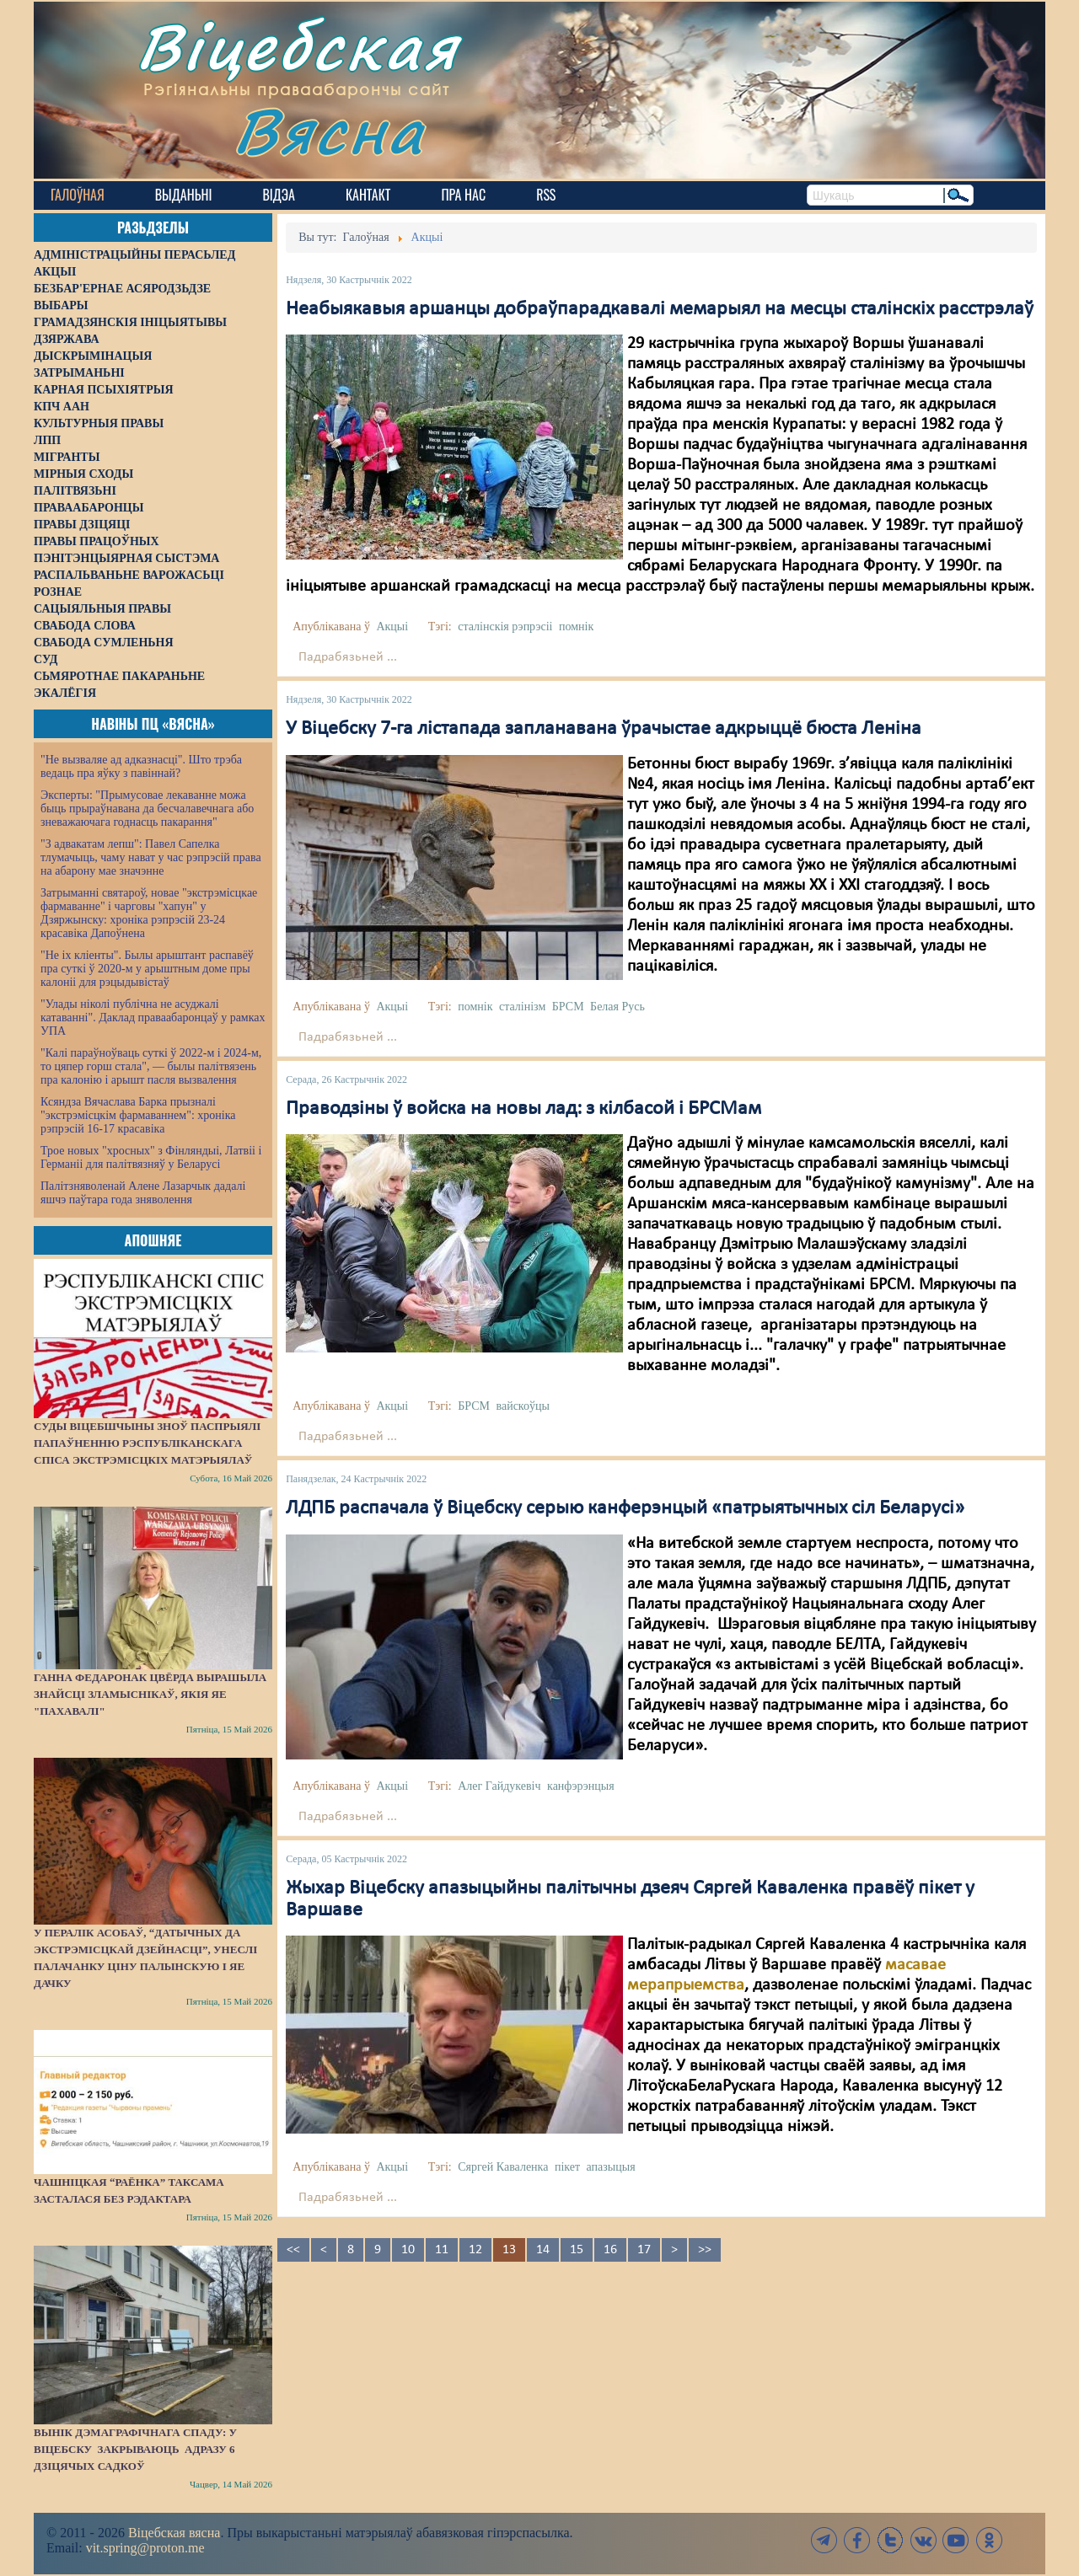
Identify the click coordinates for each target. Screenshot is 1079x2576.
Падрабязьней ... (347, 657)
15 (576, 2250)
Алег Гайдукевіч (499, 1786)
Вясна (329, 130)
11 (441, 2250)
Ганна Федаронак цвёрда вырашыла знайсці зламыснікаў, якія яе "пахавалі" (150, 1694)
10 (408, 2250)
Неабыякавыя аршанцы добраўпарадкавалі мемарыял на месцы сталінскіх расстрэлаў (659, 309)
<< (293, 2250)
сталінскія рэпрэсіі (505, 626)
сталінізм (522, 1006)
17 (644, 2250)
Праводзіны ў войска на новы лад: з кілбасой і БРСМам (523, 1109)
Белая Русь (617, 1006)
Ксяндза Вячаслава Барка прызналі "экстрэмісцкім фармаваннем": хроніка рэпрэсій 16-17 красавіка (137, 1115)
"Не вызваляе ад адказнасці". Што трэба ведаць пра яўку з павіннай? (141, 766)
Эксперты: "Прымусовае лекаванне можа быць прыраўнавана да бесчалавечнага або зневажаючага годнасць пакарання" (147, 808)
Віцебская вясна (174, 2532)
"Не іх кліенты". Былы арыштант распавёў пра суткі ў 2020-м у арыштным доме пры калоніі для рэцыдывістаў (147, 968)
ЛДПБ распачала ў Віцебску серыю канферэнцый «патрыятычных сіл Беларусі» (625, 1508)
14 (543, 2250)
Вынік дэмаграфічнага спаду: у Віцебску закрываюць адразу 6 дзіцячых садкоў (135, 2449)
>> (704, 2250)
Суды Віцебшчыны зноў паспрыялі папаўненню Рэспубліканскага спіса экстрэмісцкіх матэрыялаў (147, 1443)
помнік (576, 626)
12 (475, 2250)
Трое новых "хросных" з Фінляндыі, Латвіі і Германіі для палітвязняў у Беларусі (150, 1157)
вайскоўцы (523, 1406)
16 (610, 2250)
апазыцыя (611, 2167)
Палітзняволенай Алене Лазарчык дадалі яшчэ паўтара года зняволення (142, 1193)
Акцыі (392, 626)
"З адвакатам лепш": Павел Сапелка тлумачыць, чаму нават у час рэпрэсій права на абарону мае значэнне (150, 857)
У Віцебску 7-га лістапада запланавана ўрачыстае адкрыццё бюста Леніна (603, 729)
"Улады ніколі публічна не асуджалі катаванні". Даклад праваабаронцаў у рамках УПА (153, 1017)
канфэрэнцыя (581, 1786)
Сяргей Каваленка (503, 2167)
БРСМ (568, 1006)
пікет (567, 2167)
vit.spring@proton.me (145, 2548)
